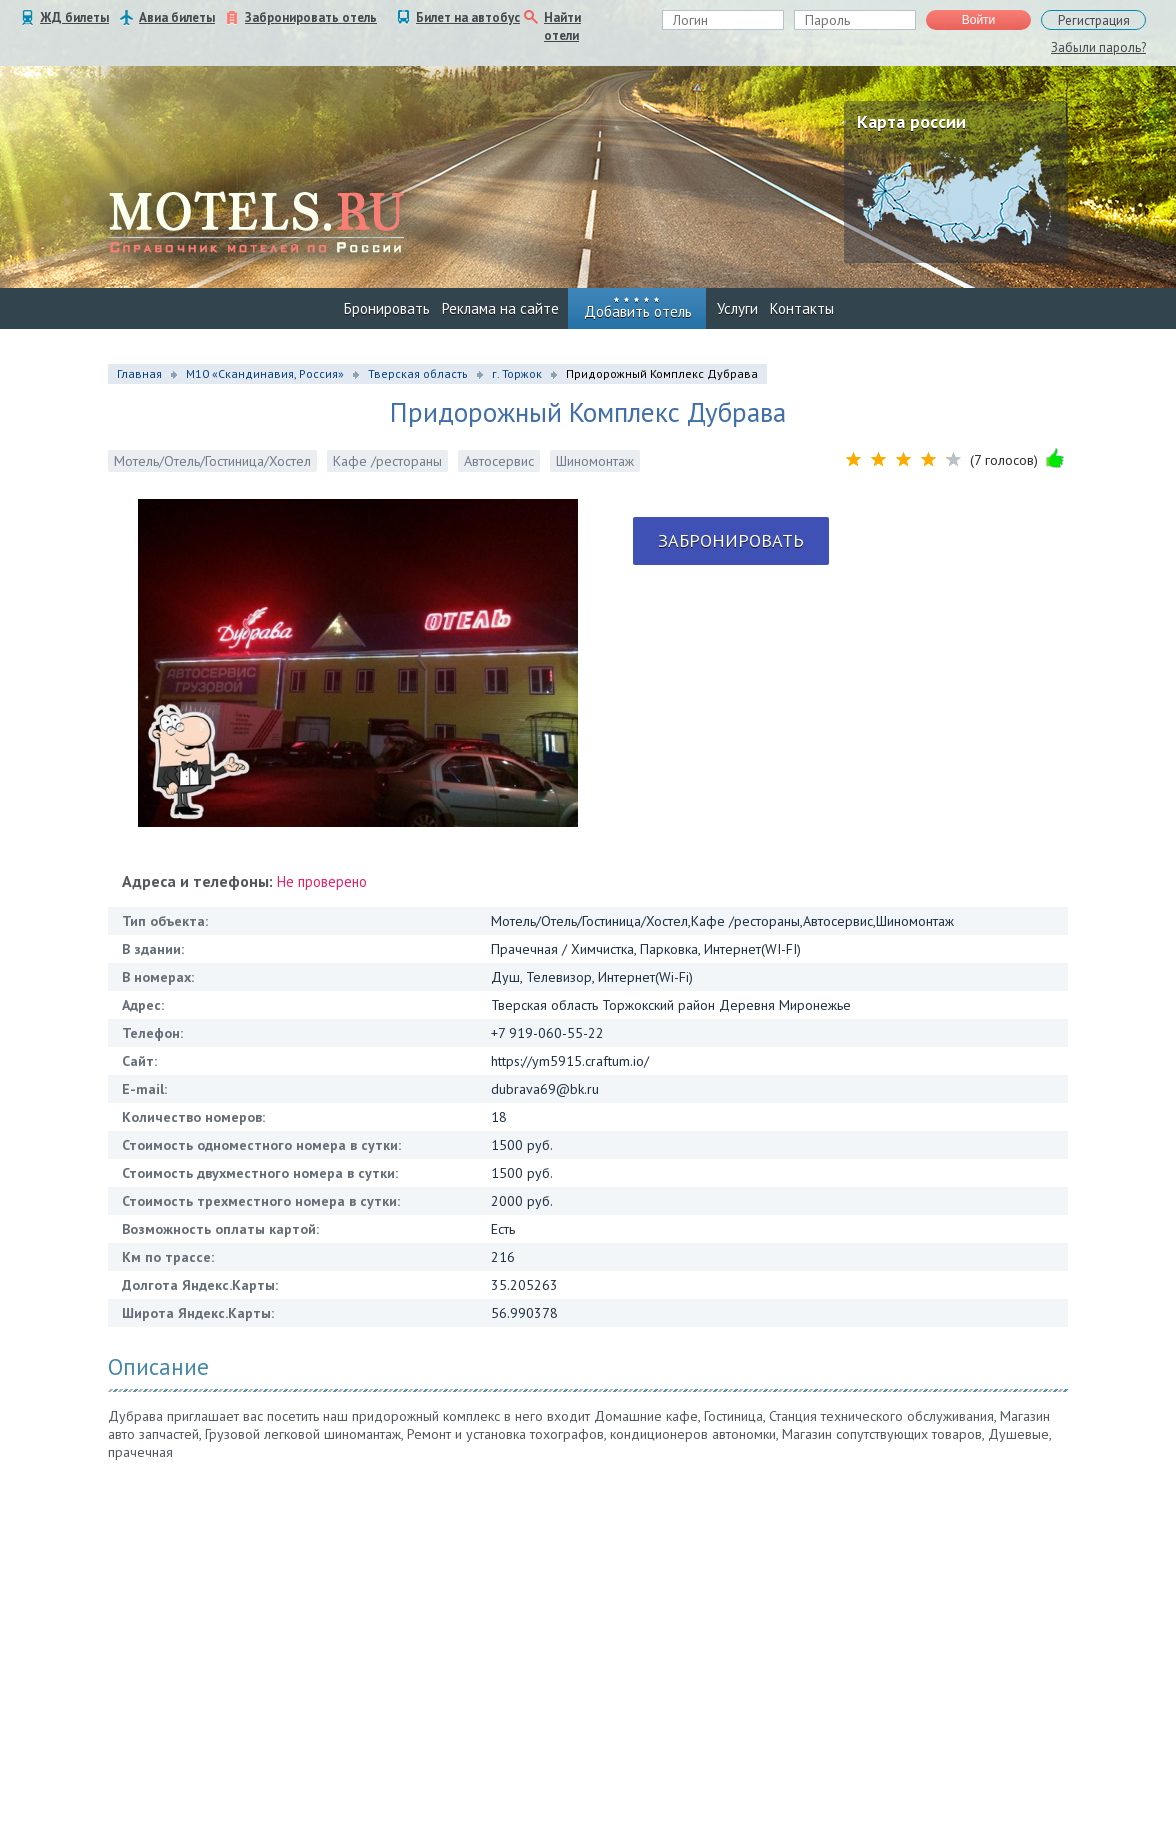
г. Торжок (517, 373)
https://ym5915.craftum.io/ (570, 1061)
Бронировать (387, 308)
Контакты (802, 308)
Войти (979, 20)
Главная (139, 373)
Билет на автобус (468, 17)
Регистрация (1094, 20)
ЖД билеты (74, 17)
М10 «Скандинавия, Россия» (265, 373)
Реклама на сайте (500, 308)
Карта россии (911, 121)
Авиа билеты (177, 17)
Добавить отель (638, 311)
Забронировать (731, 540)
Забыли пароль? (1098, 47)
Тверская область (418, 373)
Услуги (737, 308)
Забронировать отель (311, 17)
